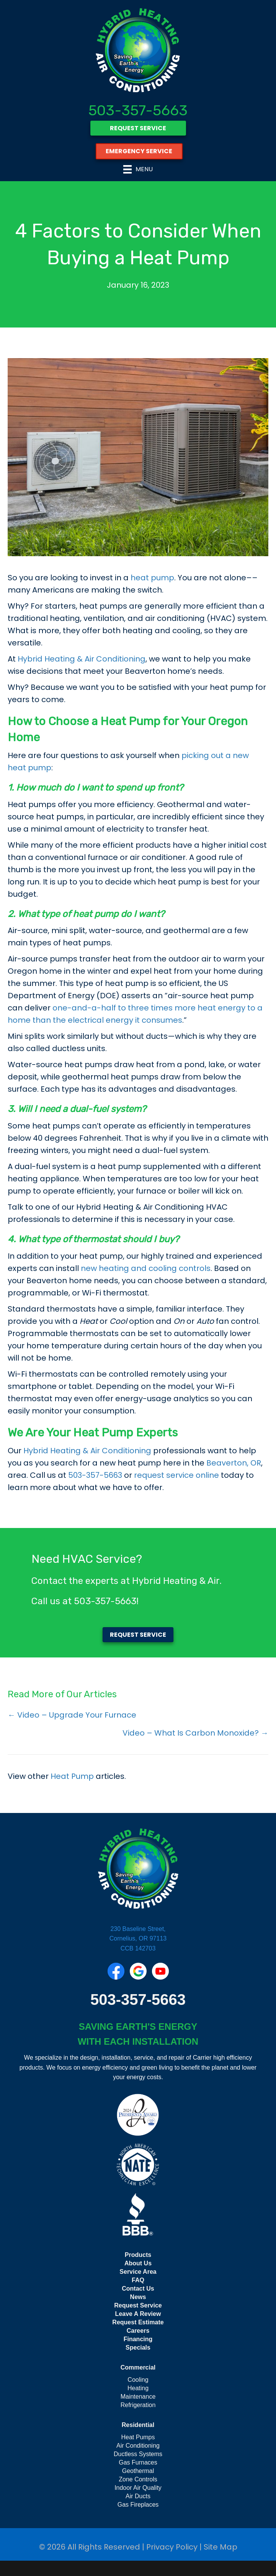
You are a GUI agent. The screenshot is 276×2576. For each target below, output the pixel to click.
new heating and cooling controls (146, 1268)
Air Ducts (138, 2496)
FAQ (138, 2280)
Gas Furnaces (138, 2462)
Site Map (220, 2547)
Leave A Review (138, 2314)
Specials (138, 2347)
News (138, 2297)
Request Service (138, 2305)
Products (138, 2255)
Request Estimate (137, 2322)
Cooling (137, 2379)
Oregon (228, 721)
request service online (176, 1475)
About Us (138, 2263)
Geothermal (138, 2471)
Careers (138, 2330)
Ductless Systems (138, 2454)
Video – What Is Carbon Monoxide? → (195, 1733)
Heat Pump (72, 1776)
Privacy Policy (172, 2547)
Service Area (137, 2271)
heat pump (152, 577)
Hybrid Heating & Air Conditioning (81, 658)
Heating (138, 2388)
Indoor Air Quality (138, 2487)
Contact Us (138, 2288)
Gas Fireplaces (138, 2504)
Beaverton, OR (233, 1462)
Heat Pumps (138, 2437)
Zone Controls (138, 2479)
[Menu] (138, 169)
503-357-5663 (138, 110)
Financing (138, 2339)
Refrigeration (138, 2405)
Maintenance (138, 2396)
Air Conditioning (138, 2445)
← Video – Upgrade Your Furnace (72, 1715)
